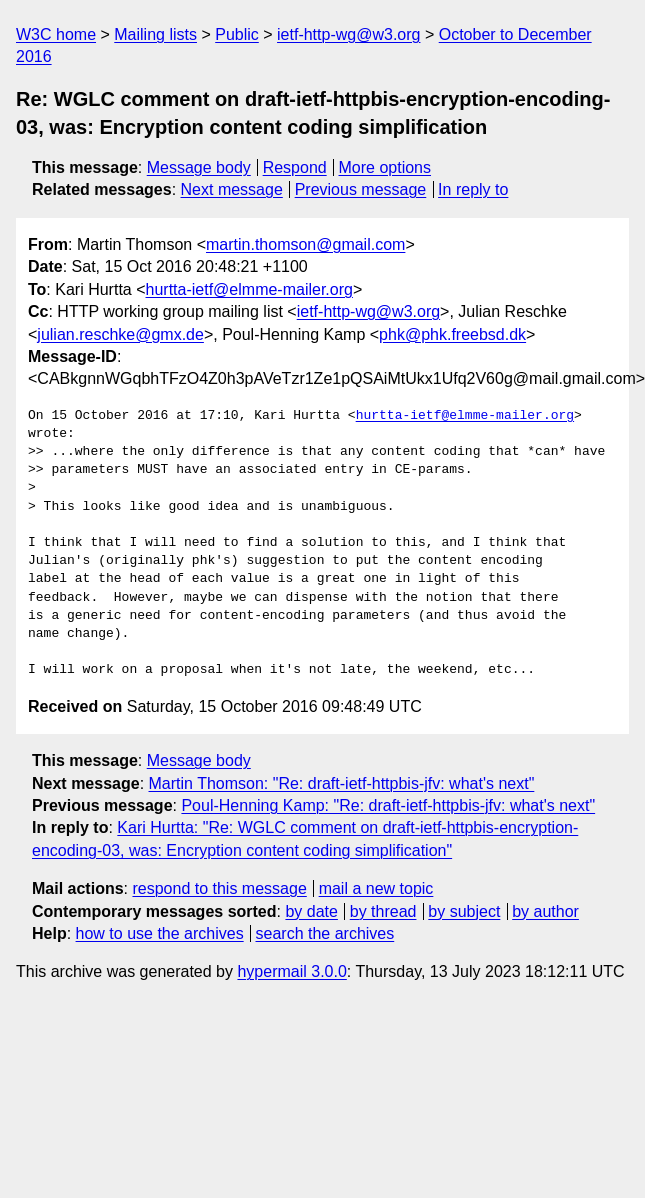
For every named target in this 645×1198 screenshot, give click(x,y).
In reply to (473, 189)
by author (545, 911)
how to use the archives (160, 933)
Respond (295, 167)
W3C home (56, 34)
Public (237, 34)
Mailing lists (155, 34)
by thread (383, 911)
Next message (232, 189)
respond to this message (219, 888)
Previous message (361, 189)
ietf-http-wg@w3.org (348, 34)
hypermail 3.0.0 (291, 971)
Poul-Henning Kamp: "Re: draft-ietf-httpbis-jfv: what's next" (388, 805)
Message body (199, 167)
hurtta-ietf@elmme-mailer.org (249, 289)
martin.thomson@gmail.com (305, 244)
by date (311, 911)
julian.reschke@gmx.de (120, 334)
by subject (464, 911)
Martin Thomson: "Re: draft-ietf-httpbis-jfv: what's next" (342, 783)
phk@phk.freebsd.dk (452, 334)
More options (385, 167)
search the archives (325, 933)
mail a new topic (376, 888)
